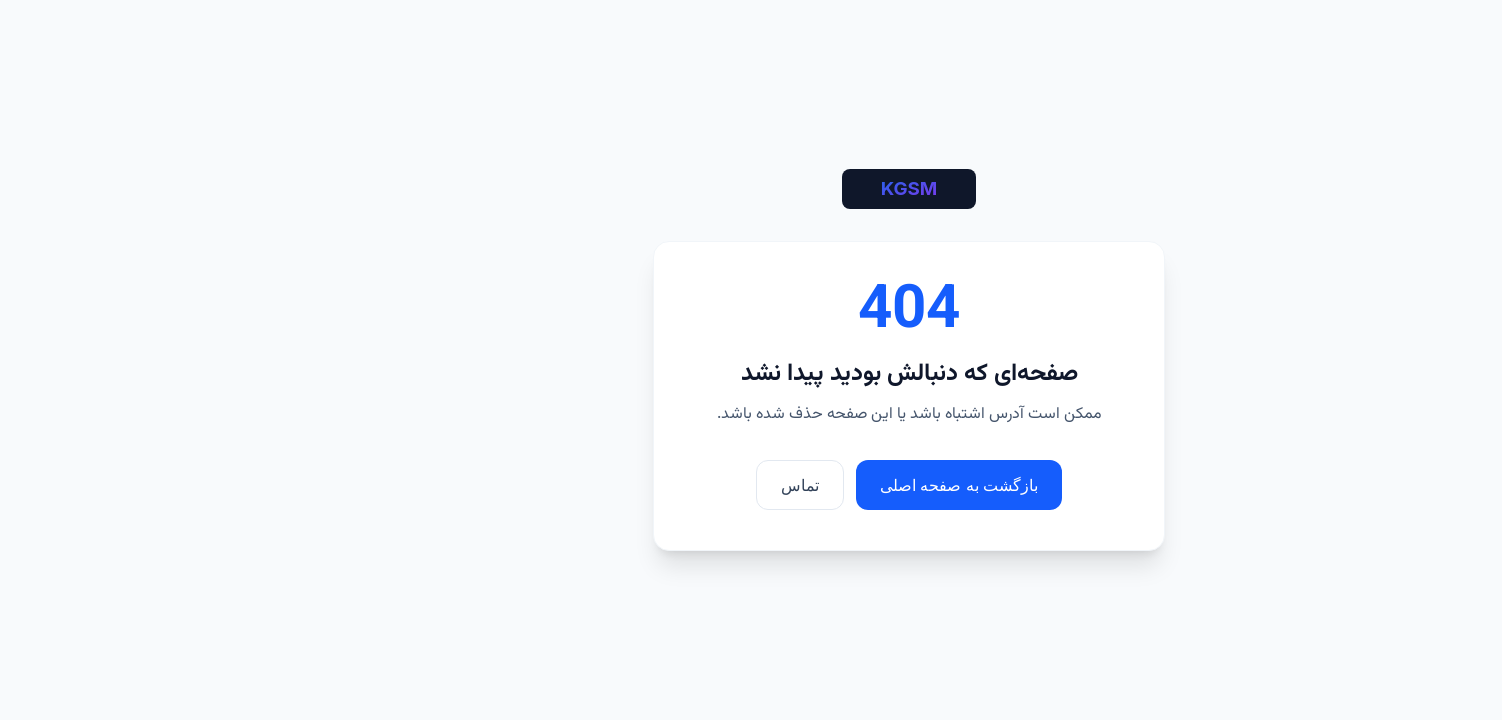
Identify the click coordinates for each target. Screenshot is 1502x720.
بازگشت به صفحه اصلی (800, 485)
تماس (642, 485)
